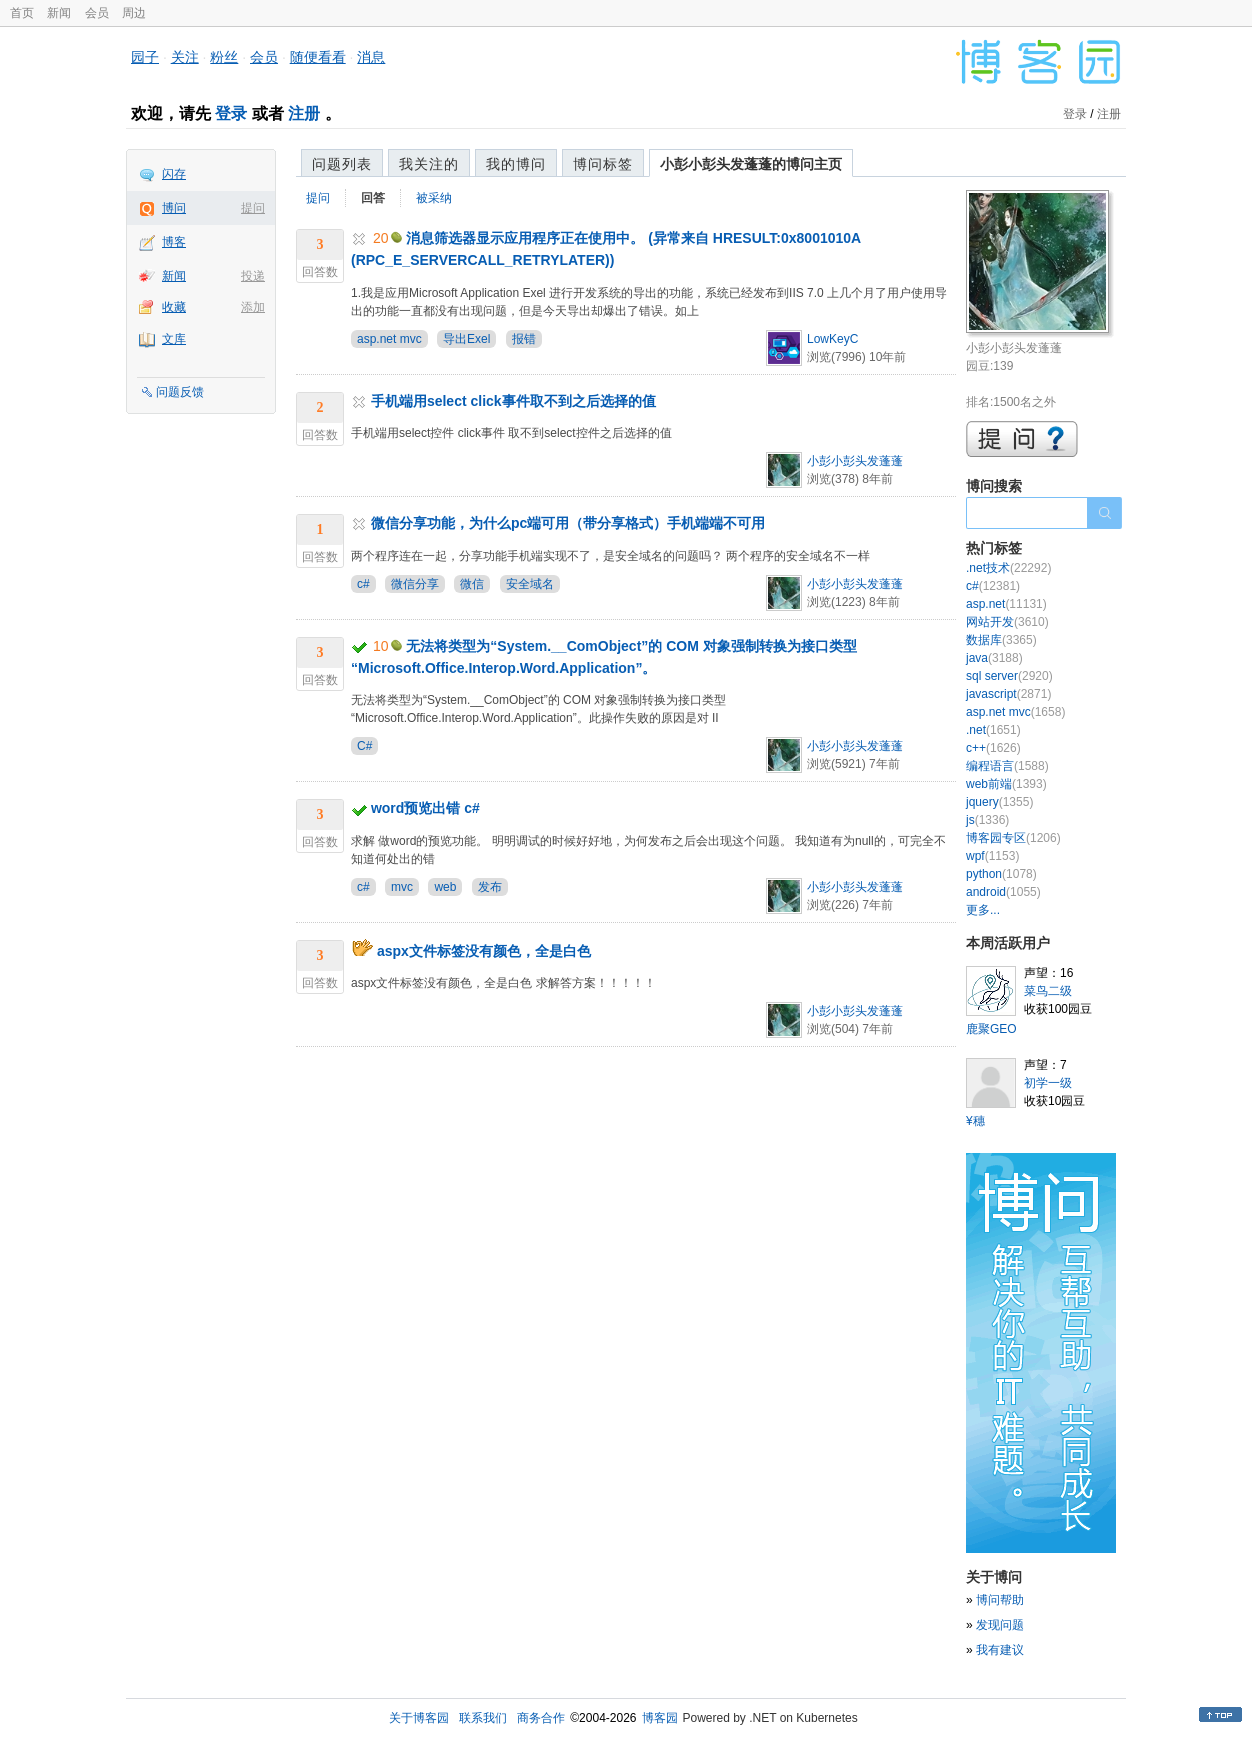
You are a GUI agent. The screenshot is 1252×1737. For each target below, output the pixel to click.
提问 (253, 208)
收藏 (174, 307)
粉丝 (224, 57)
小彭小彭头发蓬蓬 (855, 461)
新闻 (59, 13)
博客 (174, 242)
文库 (174, 339)
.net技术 (1008, 568)
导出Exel (466, 339)
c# (363, 584)
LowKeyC (832, 339)
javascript (1008, 694)
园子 (145, 57)
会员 (97, 13)
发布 (490, 887)
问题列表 (342, 164)
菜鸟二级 (1048, 991)
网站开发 (1007, 622)
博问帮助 (1000, 1600)
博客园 (660, 1718)
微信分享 (415, 584)
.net (993, 730)
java (994, 658)
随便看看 (318, 57)
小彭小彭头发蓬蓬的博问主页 (751, 164)
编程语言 (1007, 766)
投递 (253, 276)
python (1001, 874)
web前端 (1006, 784)
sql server (1009, 676)
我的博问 (516, 164)
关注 (185, 57)
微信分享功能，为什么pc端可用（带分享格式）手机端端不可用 (568, 523)
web (445, 887)
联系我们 (483, 1718)
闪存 (174, 174)
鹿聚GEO (991, 1029)
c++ (993, 748)
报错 (524, 339)
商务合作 (541, 1718)
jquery (999, 802)
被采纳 (434, 198)
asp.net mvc (389, 339)
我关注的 (429, 164)
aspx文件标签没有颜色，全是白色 (484, 951)
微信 (472, 584)
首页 (22, 13)
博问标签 (603, 164)
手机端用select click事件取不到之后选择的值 (513, 401)
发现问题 (1000, 1625)
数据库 (1001, 640)
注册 (304, 113)
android (1003, 892)
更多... (983, 910)
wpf (992, 856)
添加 (253, 307)
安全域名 (530, 584)
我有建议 (1000, 1650)
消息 (371, 57)
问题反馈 (180, 392)
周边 (134, 13)
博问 (174, 208)
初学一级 (1048, 1083)
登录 (231, 113)
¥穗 (975, 1121)
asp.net (1006, 604)
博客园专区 (1013, 838)
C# (364, 746)
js (987, 820)
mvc (402, 887)
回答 (373, 198)
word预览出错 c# (425, 808)
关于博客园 (419, 1718)
